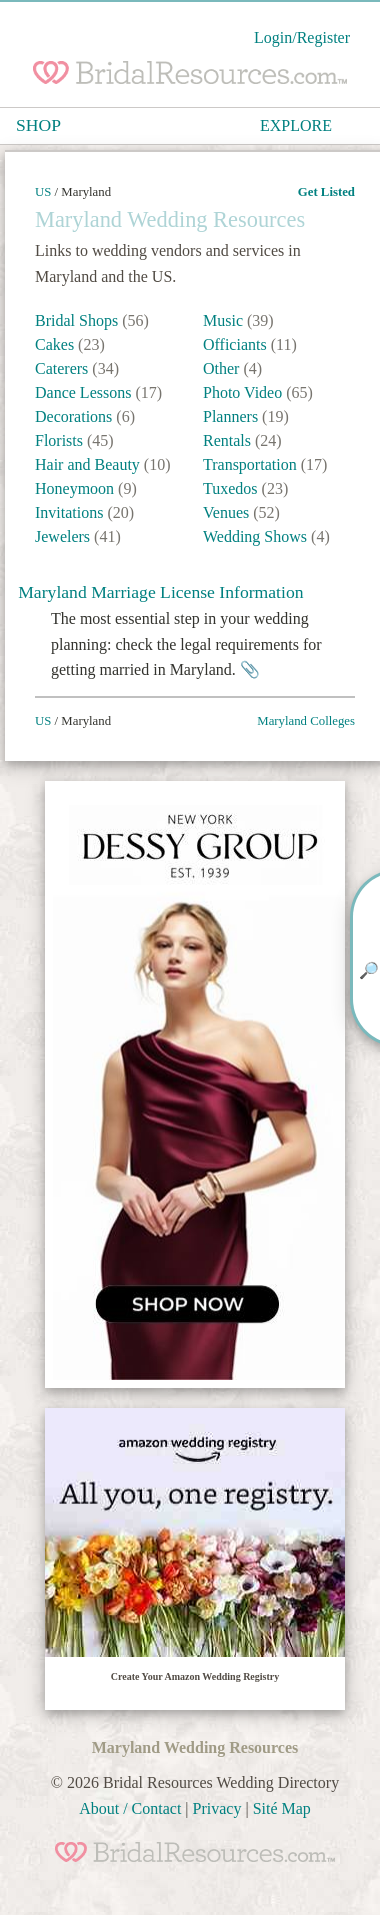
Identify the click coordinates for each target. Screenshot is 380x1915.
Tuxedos (232, 488)
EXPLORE (296, 125)
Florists (61, 440)
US (43, 192)
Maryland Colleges (306, 721)
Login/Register (302, 37)
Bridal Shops (78, 320)
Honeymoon (76, 488)
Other (223, 368)
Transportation (252, 464)
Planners (232, 416)
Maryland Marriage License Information (160, 592)
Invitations (71, 512)
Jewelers (64, 536)
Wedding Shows (257, 536)
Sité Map (282, 1808)
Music (225, 320)
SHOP (38, 125)
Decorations (75, 416)
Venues (228, 512)
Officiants (237, 344)
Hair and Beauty (89, 464)
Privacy (217, 1808)
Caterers (63, 368)
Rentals (229, 440)
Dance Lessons (85, 392)
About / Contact (130, 1808)
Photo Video (244, 392)
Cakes (56, 344)
